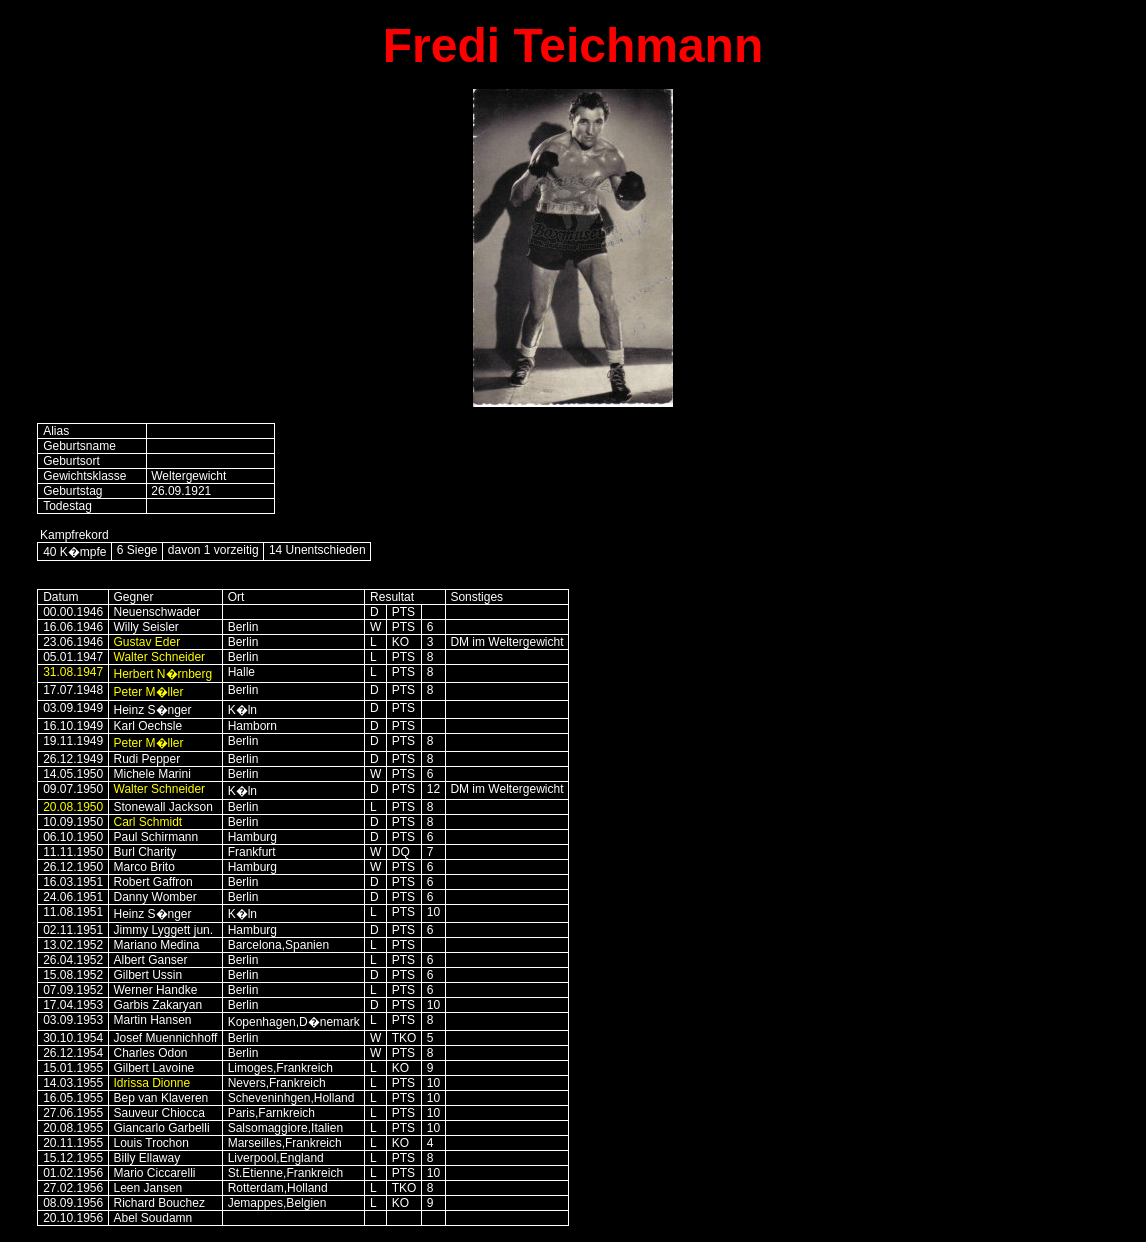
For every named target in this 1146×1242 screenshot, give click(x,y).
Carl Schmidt (148, 822)
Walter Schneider (160, 657)
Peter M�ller (149, 692)
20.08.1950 (73, 807)
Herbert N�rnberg (163, 674)
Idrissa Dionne (152, 1083)
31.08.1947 (73, 672)
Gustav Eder (147, 642)
